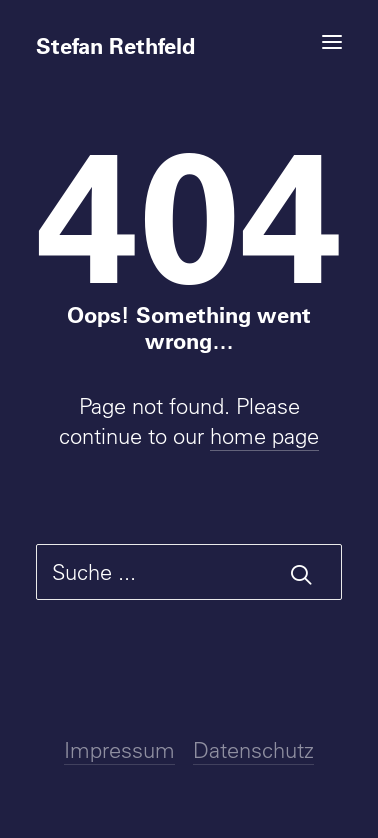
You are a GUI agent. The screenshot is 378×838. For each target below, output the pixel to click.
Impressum (119, 750)
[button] (332, 42)
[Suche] (189, 572)
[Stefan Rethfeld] (189, 37)
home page (264, 436)
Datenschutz (253, 750)
